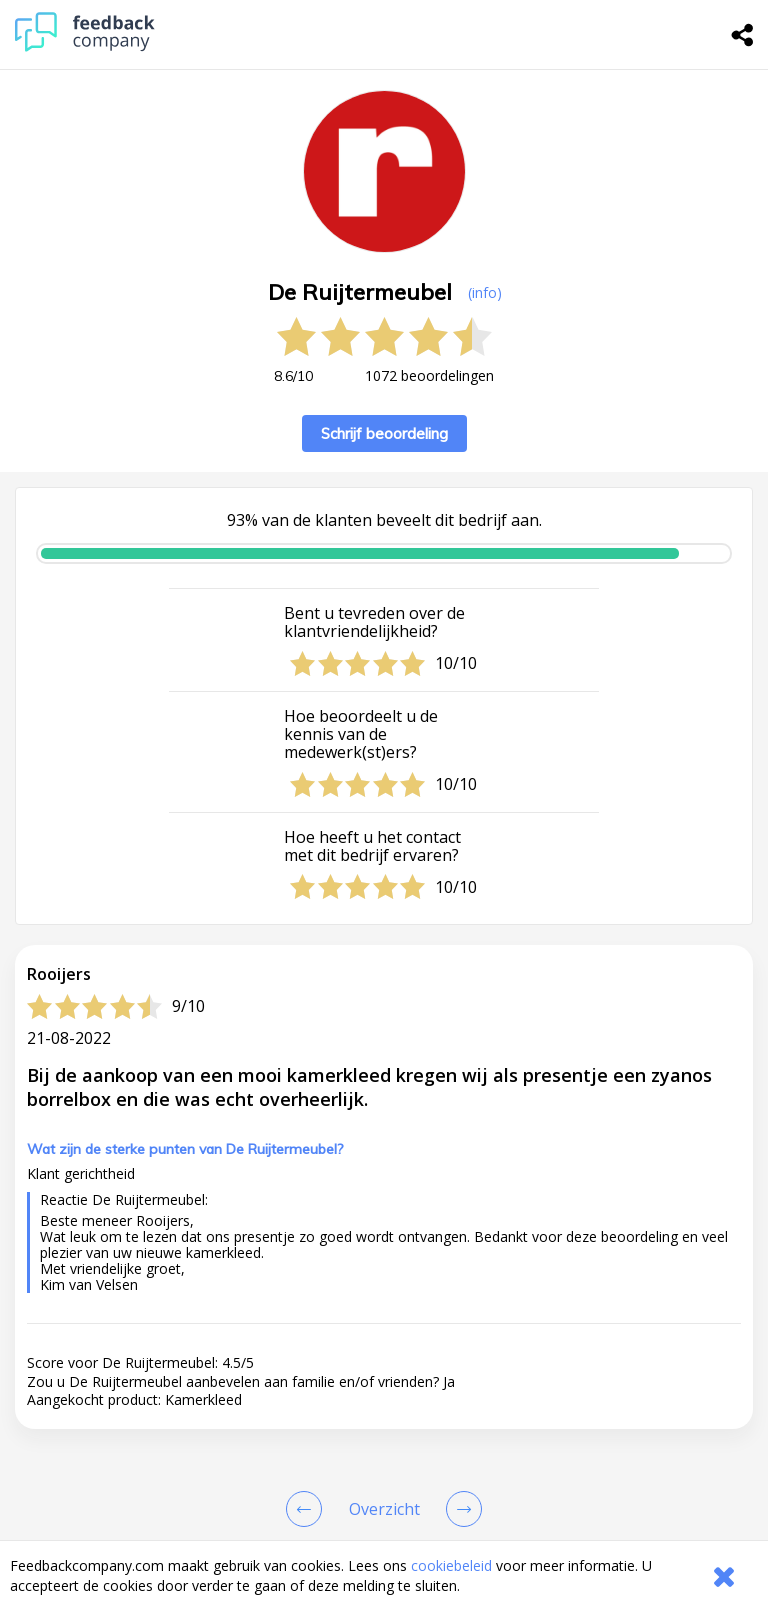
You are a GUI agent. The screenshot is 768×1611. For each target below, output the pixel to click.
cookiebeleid (451, 1565)
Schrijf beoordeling (384, 433)
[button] (384, 1441)
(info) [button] (485, 292)
